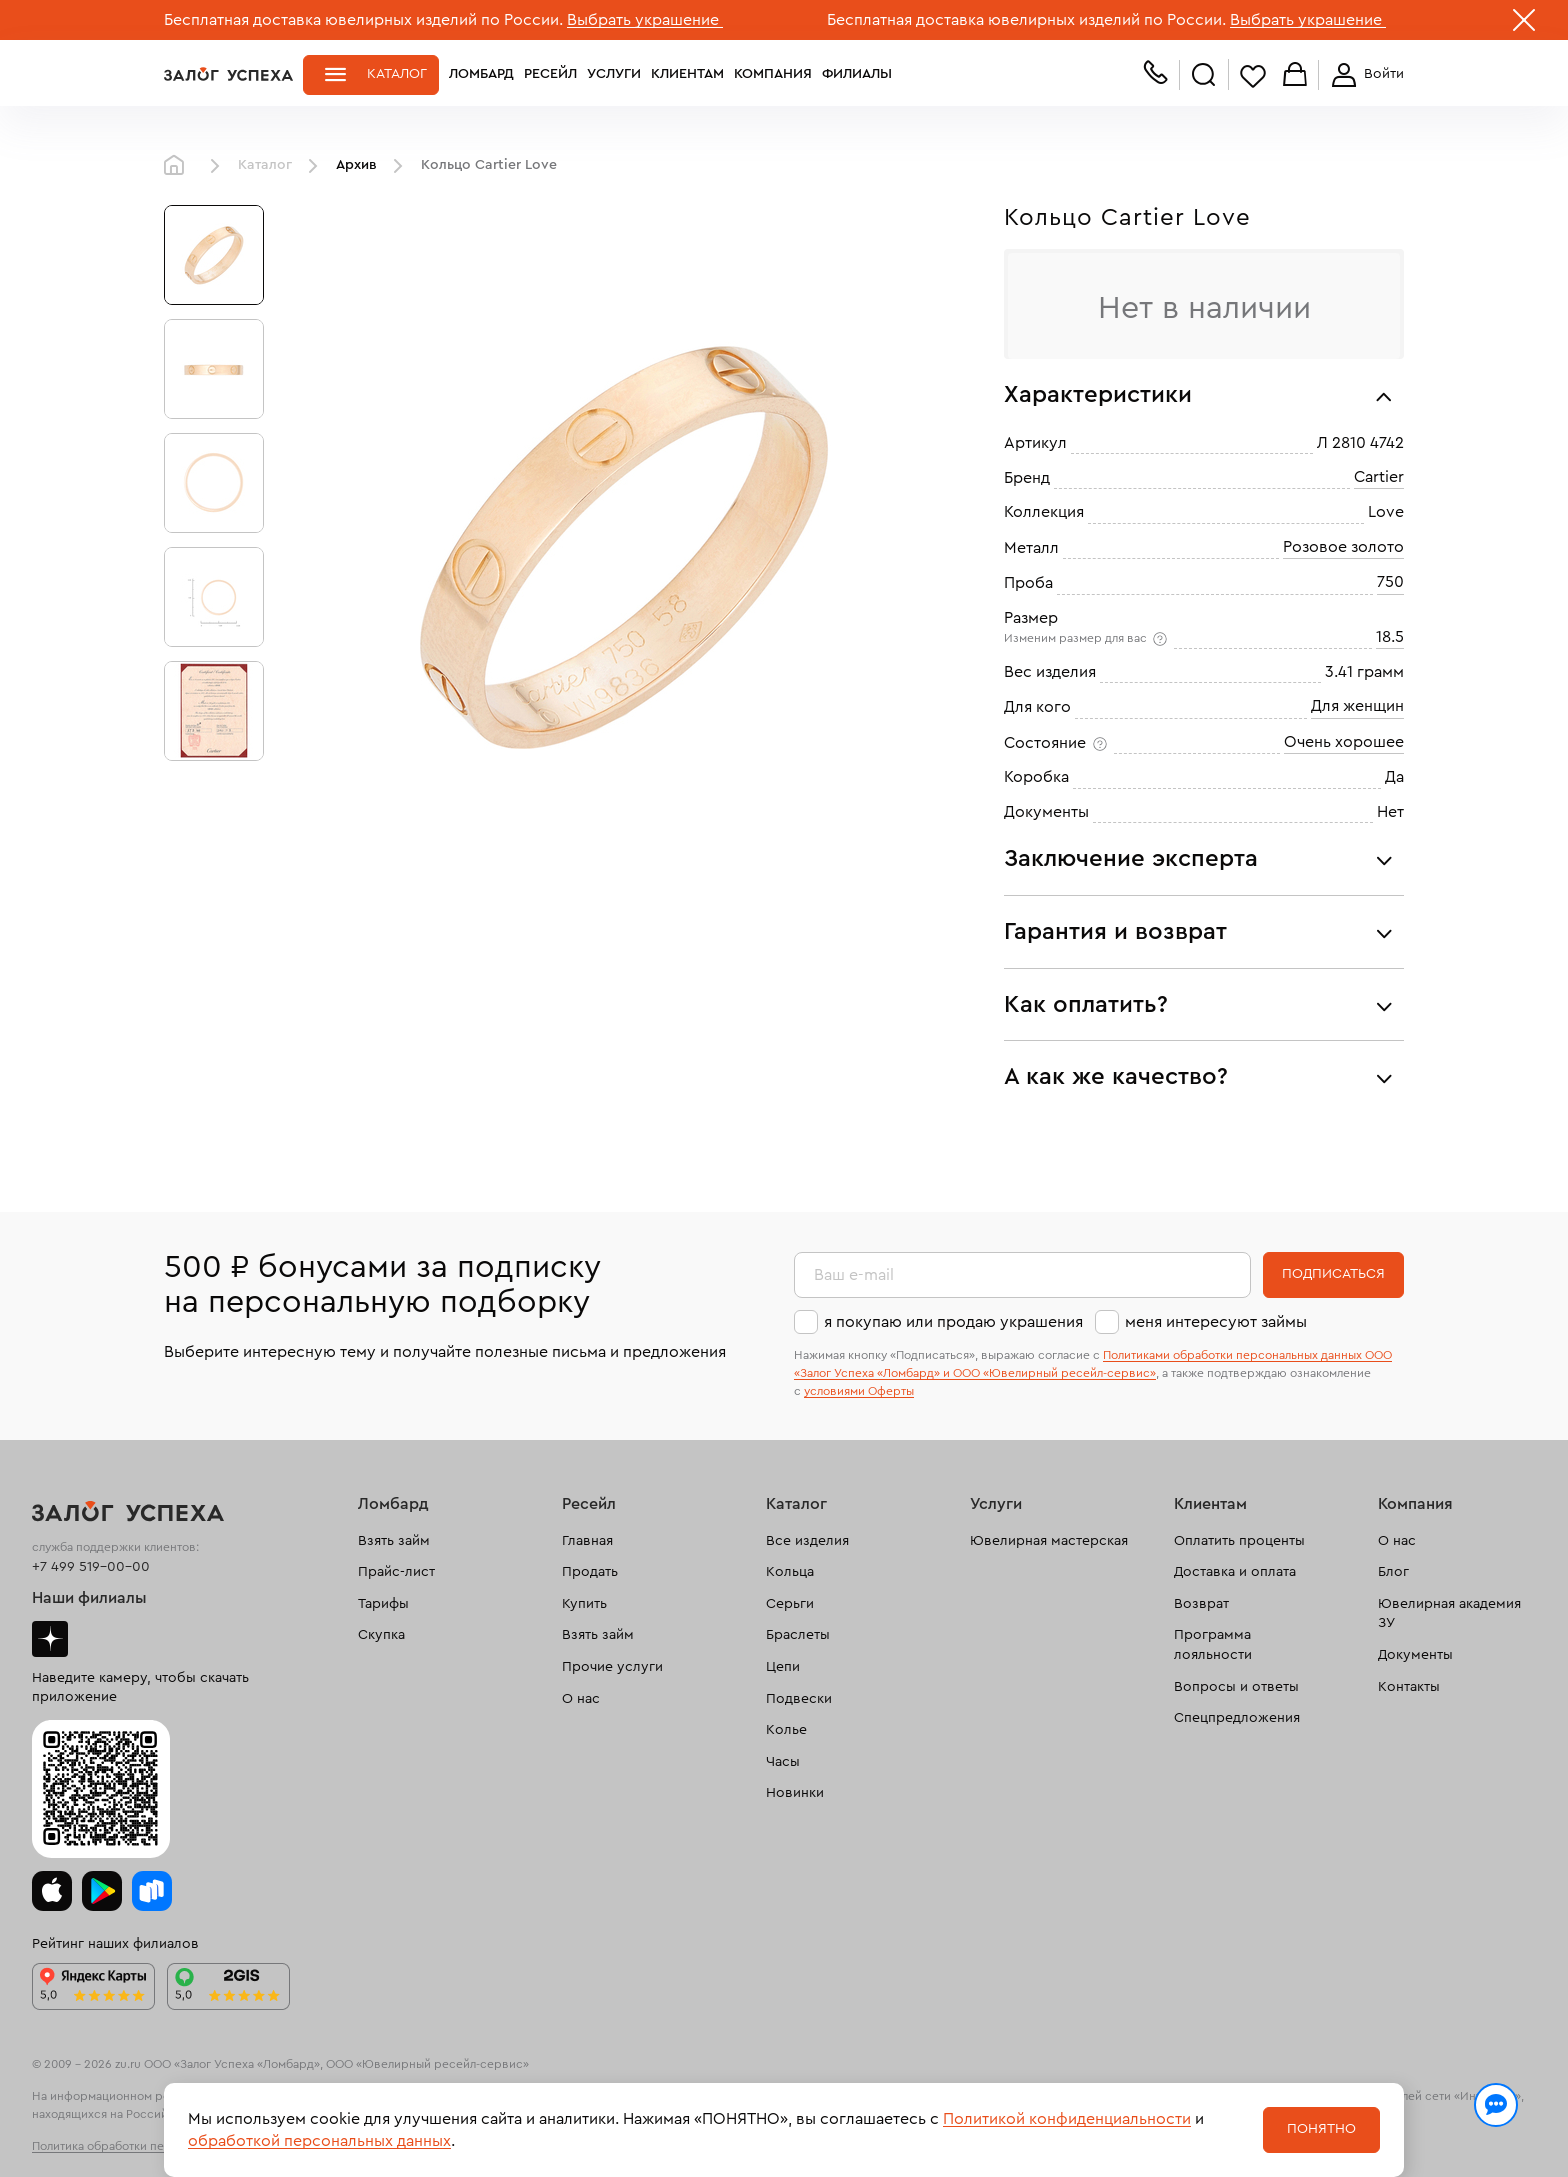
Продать (590, 1572)
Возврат (1201, 1604)
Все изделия (807, 1541)
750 (1390, 582)
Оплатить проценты (1239, 1541)
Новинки (795, 1793)
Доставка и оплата (1235, 1572)
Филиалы (857, 74)
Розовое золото (1343, 547)
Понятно (1321, 2129)
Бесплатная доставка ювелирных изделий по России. (363, 20)
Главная (179, 166)
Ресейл (550, 74)
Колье (786, 1730)
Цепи (783, 1667)
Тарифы (383, 1604)
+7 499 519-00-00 (91, 1567)
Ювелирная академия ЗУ (1449, 1614)
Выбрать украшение (645, 20)
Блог (1393, 1572)
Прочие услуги (612, 1667)
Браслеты (798, 1635)
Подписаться (1333, 1274)
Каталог (397, 74)
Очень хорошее (1344, 742)
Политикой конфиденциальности (1067, 2119)
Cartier (1379, 477)
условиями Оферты (859, 1391)
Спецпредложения (1237, 1718)
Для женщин (1357, 706)
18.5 (1390, 637)
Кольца (790, 1572)
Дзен (50, 1639)
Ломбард (481, 74)
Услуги (614, 74)
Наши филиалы (89, 1598)
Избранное (1253, 75)
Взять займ (394, 1541)
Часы (783, 1762)
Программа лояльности (1213, 1645)
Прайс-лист (396, 1572)
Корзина (1295, 75)
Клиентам (687, 74)
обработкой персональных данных (319, 2141)
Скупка (381, 1635)
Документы (1415, 1655)
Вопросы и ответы (1236, 1687)
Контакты (1409, 1687)
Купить (584, 1604)
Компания (773, 74)
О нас (581, 1699)
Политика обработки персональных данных (154, 2146)
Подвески (799, 1699)
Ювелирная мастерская (1049, 1541)
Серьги (790, 1604)
